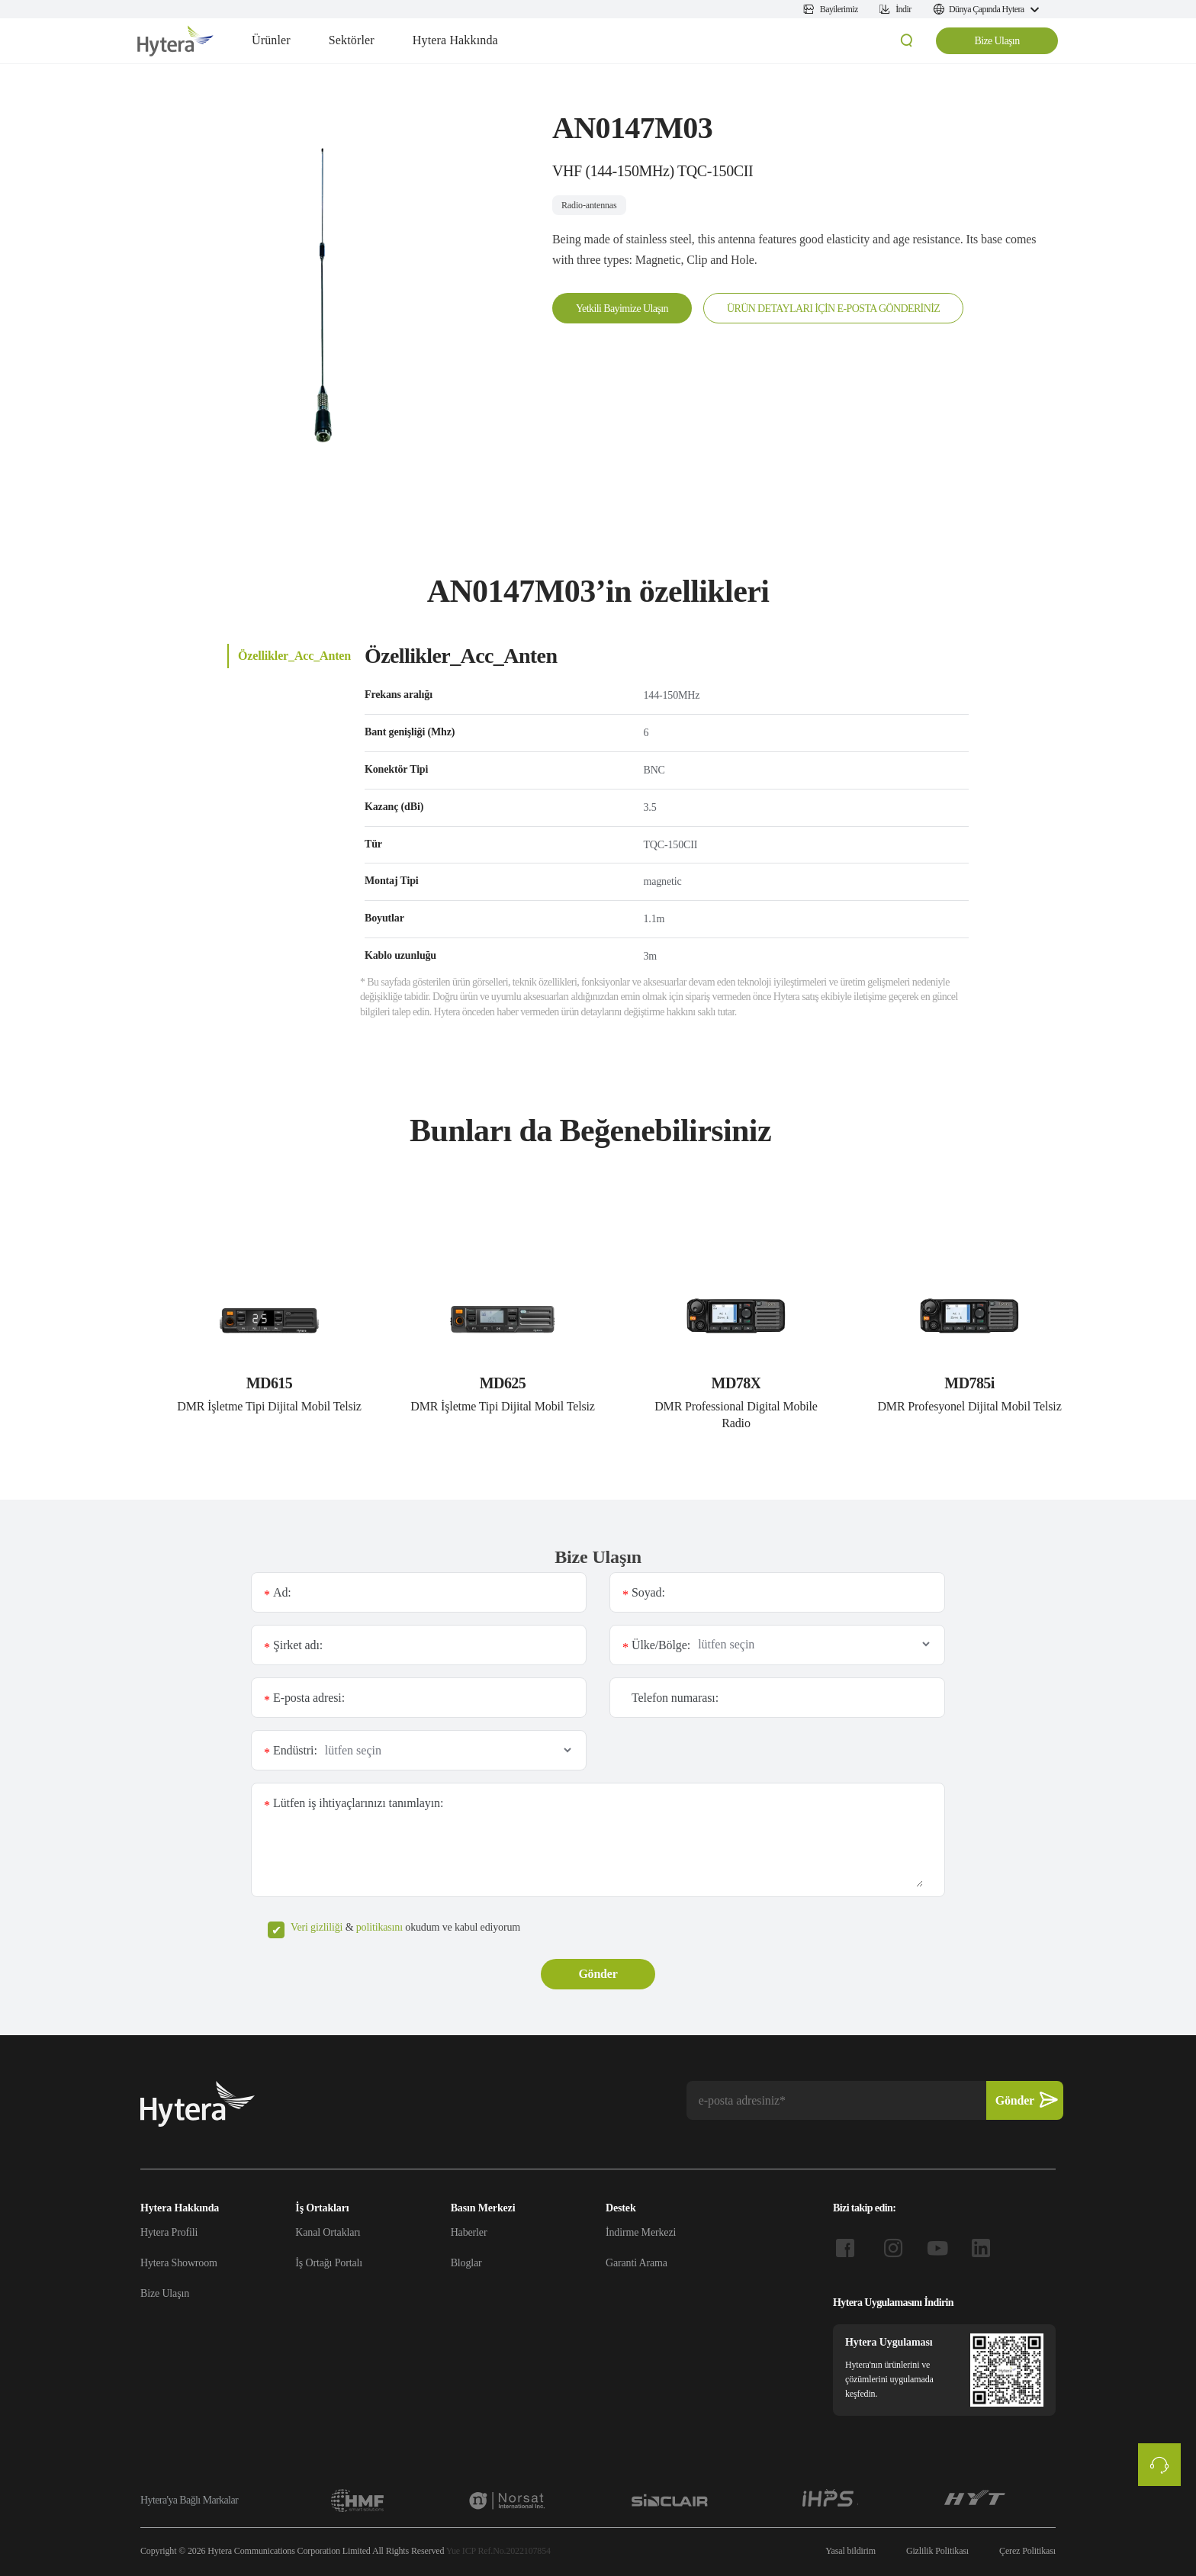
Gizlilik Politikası (937, 2550)
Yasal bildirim (850, 2550)
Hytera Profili (169, 2232)
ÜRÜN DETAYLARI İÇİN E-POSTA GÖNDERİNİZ (833, 308)
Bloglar (466, 2263)
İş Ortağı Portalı (328, 2263)
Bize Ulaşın (996, 41)
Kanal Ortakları (327, 2232)
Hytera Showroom (178, 2263)
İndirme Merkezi (641, 2232)
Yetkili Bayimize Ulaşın (622, 308)
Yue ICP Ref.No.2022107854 (498, 2550)
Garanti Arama (636, 2263)
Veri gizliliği (316, 1927)
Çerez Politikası (1027, 2550)
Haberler (469, 2232)
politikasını (379, 1927)
